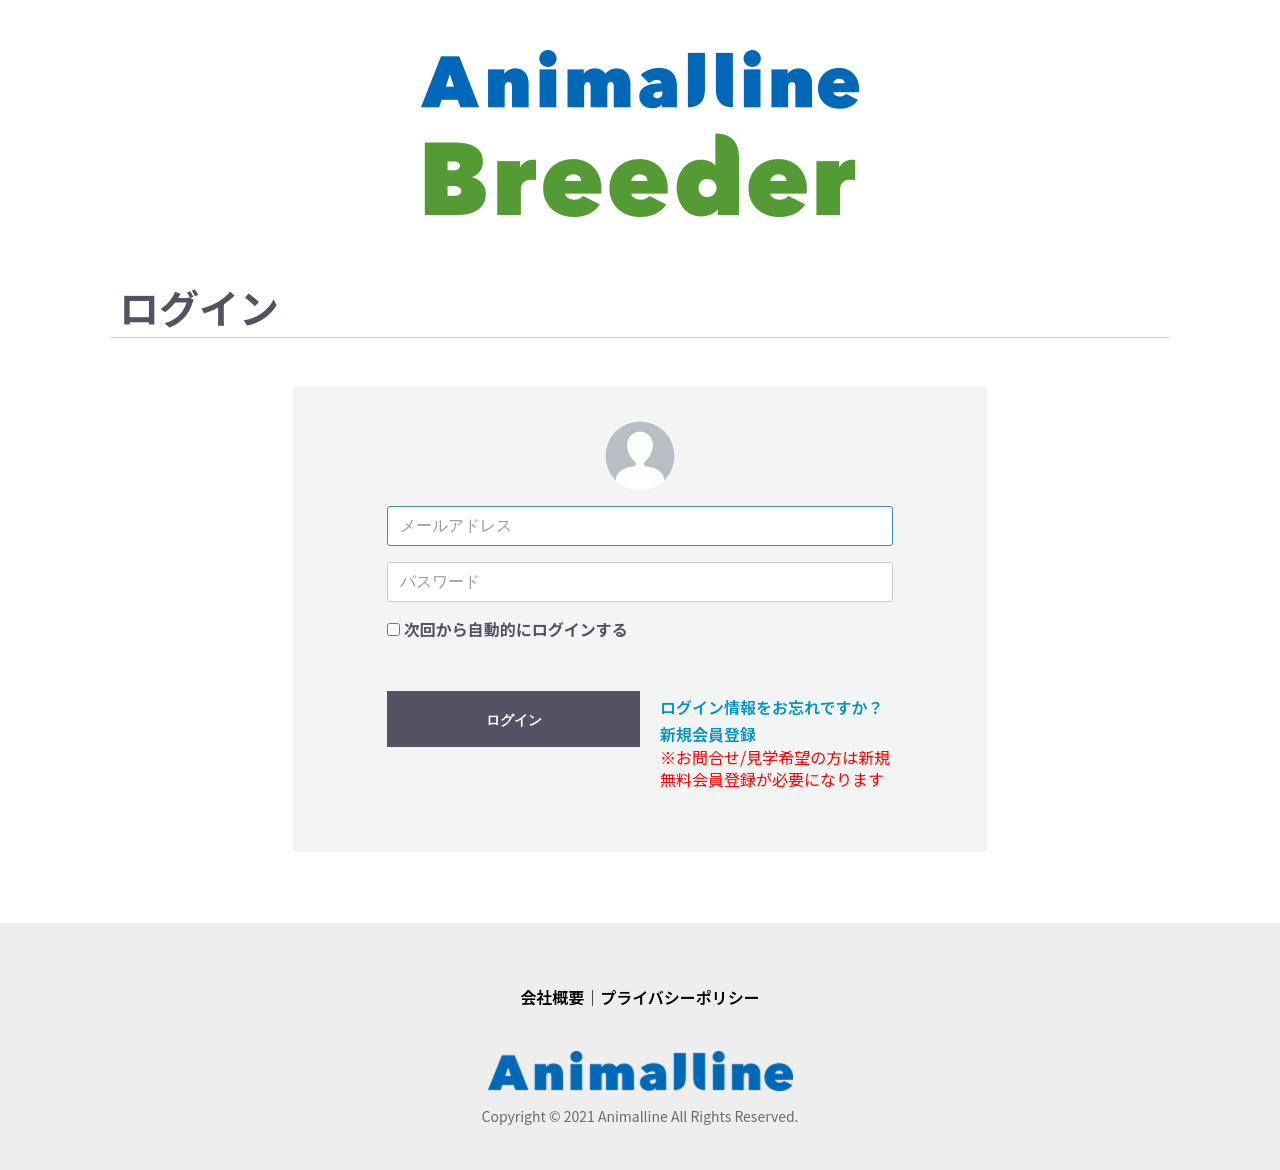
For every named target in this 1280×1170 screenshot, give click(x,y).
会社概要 (552, 997)
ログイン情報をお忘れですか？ (772, 707)
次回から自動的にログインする (516, 629)
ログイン (514, 720)
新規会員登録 (708, 734)
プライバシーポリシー (680, 997)
